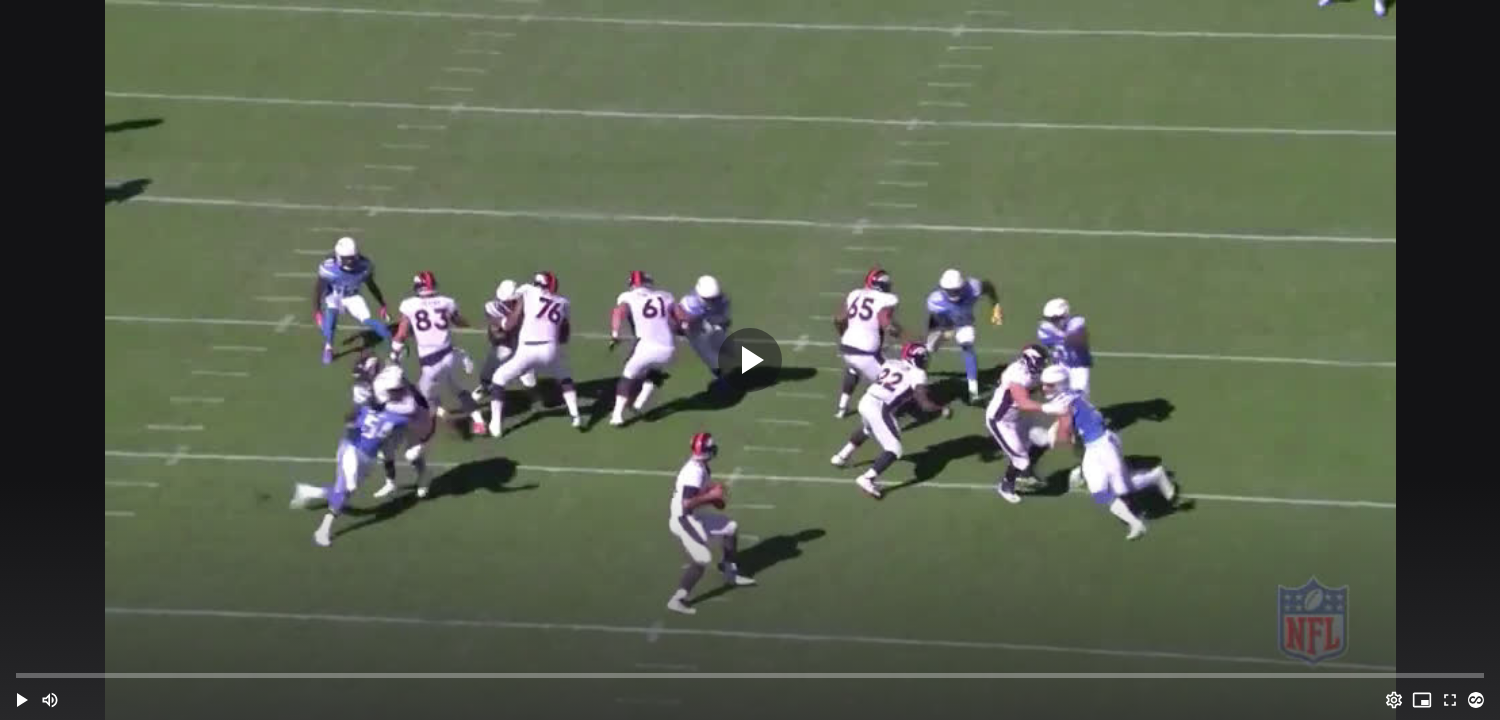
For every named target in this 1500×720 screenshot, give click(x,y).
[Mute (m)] (50, 700)
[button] (22, 700)
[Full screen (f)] (1450, 700)
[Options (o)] (1394, 700)
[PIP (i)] (1422, 700)
